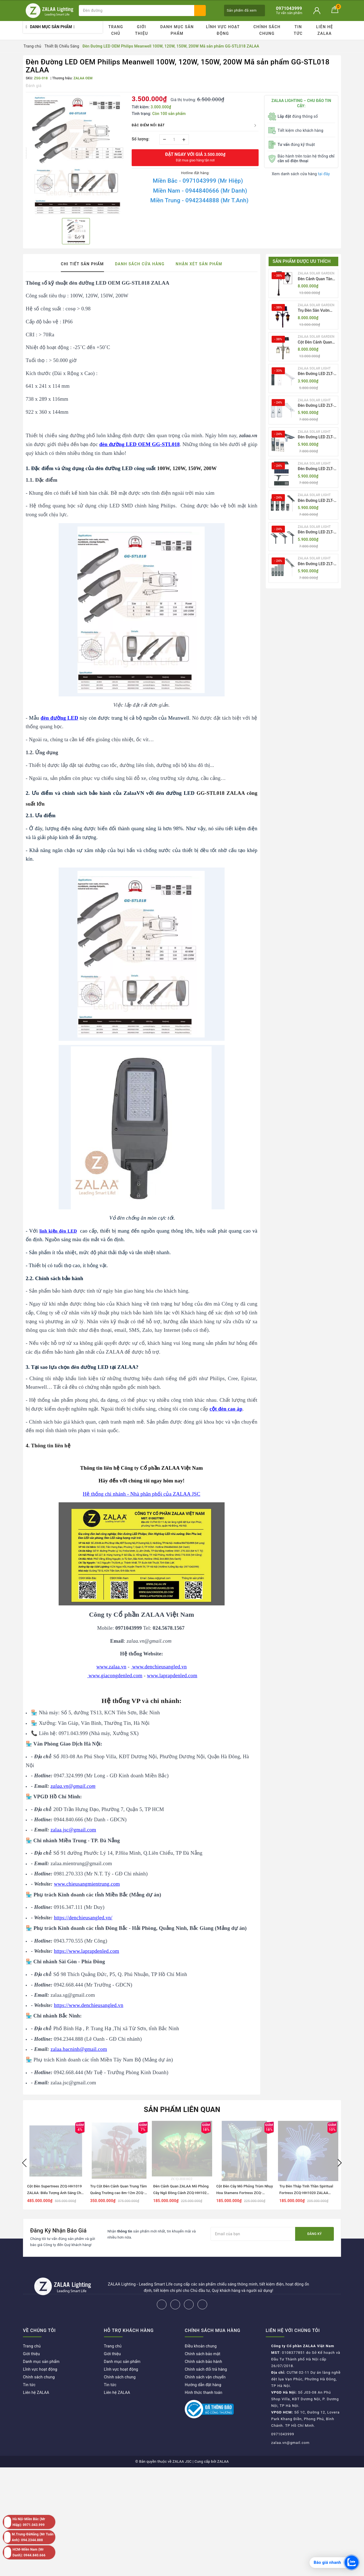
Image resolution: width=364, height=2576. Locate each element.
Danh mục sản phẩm (177, 30)
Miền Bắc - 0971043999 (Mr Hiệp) (198, 180)
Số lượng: (140, 139)
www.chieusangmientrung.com (87, 1884)
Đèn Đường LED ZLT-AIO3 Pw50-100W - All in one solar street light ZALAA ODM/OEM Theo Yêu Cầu (317, 437)
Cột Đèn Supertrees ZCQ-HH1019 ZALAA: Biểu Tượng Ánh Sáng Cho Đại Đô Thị (55, 2193)
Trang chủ (115, 30)
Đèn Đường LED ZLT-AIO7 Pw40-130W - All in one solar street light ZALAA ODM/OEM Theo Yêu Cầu (317, 564)
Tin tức (298, 30)
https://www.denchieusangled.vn (88, 2005)
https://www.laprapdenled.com (86, 1951)
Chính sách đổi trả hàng (206, 2369)
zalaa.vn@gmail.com (290, 2443)
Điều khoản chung (201, 2346)
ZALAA (223, 2461)
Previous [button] (24, 2163)
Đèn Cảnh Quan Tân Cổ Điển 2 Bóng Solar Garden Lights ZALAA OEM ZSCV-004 (317, 279)
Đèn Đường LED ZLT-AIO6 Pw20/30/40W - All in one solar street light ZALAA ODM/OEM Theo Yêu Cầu (317, 532)
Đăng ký (314, 2234)
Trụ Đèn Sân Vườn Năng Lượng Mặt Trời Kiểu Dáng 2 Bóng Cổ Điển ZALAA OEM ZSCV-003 (316, 310)
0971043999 (282, 2434)
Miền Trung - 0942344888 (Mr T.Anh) (199, 200)
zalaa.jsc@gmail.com (73, 1830)
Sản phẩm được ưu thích (302, 261)
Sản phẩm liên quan (182, 2109)
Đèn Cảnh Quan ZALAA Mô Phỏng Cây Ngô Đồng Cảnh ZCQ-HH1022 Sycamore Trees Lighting (181, 2193)
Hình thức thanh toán (203, 2392)
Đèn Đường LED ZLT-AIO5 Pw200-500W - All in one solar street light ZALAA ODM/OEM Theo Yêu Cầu (317, 501)
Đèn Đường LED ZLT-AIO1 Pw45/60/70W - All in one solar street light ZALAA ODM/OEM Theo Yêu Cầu (317, 374)
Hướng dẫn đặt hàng (203, 2385)
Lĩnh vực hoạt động (223, 30)
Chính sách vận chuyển (205, 2377)
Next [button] (340, 2163)
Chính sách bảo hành (203, 2361)
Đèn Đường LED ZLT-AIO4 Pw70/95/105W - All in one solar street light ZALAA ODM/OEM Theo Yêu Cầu (316, 469)
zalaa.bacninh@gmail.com (79, 2049)
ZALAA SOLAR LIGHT (314, 368)
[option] (76, 154)
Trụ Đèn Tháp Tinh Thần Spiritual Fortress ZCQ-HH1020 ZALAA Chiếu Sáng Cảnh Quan (306, 2193)
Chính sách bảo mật (202, 2354)
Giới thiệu (141, 30)
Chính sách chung (266, 30)
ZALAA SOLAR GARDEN (316, 273)
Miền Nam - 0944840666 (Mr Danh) (200, 190)
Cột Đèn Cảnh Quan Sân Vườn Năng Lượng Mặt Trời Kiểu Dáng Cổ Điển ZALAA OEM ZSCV (316, 342)
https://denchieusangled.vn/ (83, 1917)
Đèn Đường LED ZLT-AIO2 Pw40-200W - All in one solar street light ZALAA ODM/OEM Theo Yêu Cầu (317, 405)
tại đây (324, 174)
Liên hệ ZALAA (324, 30)
